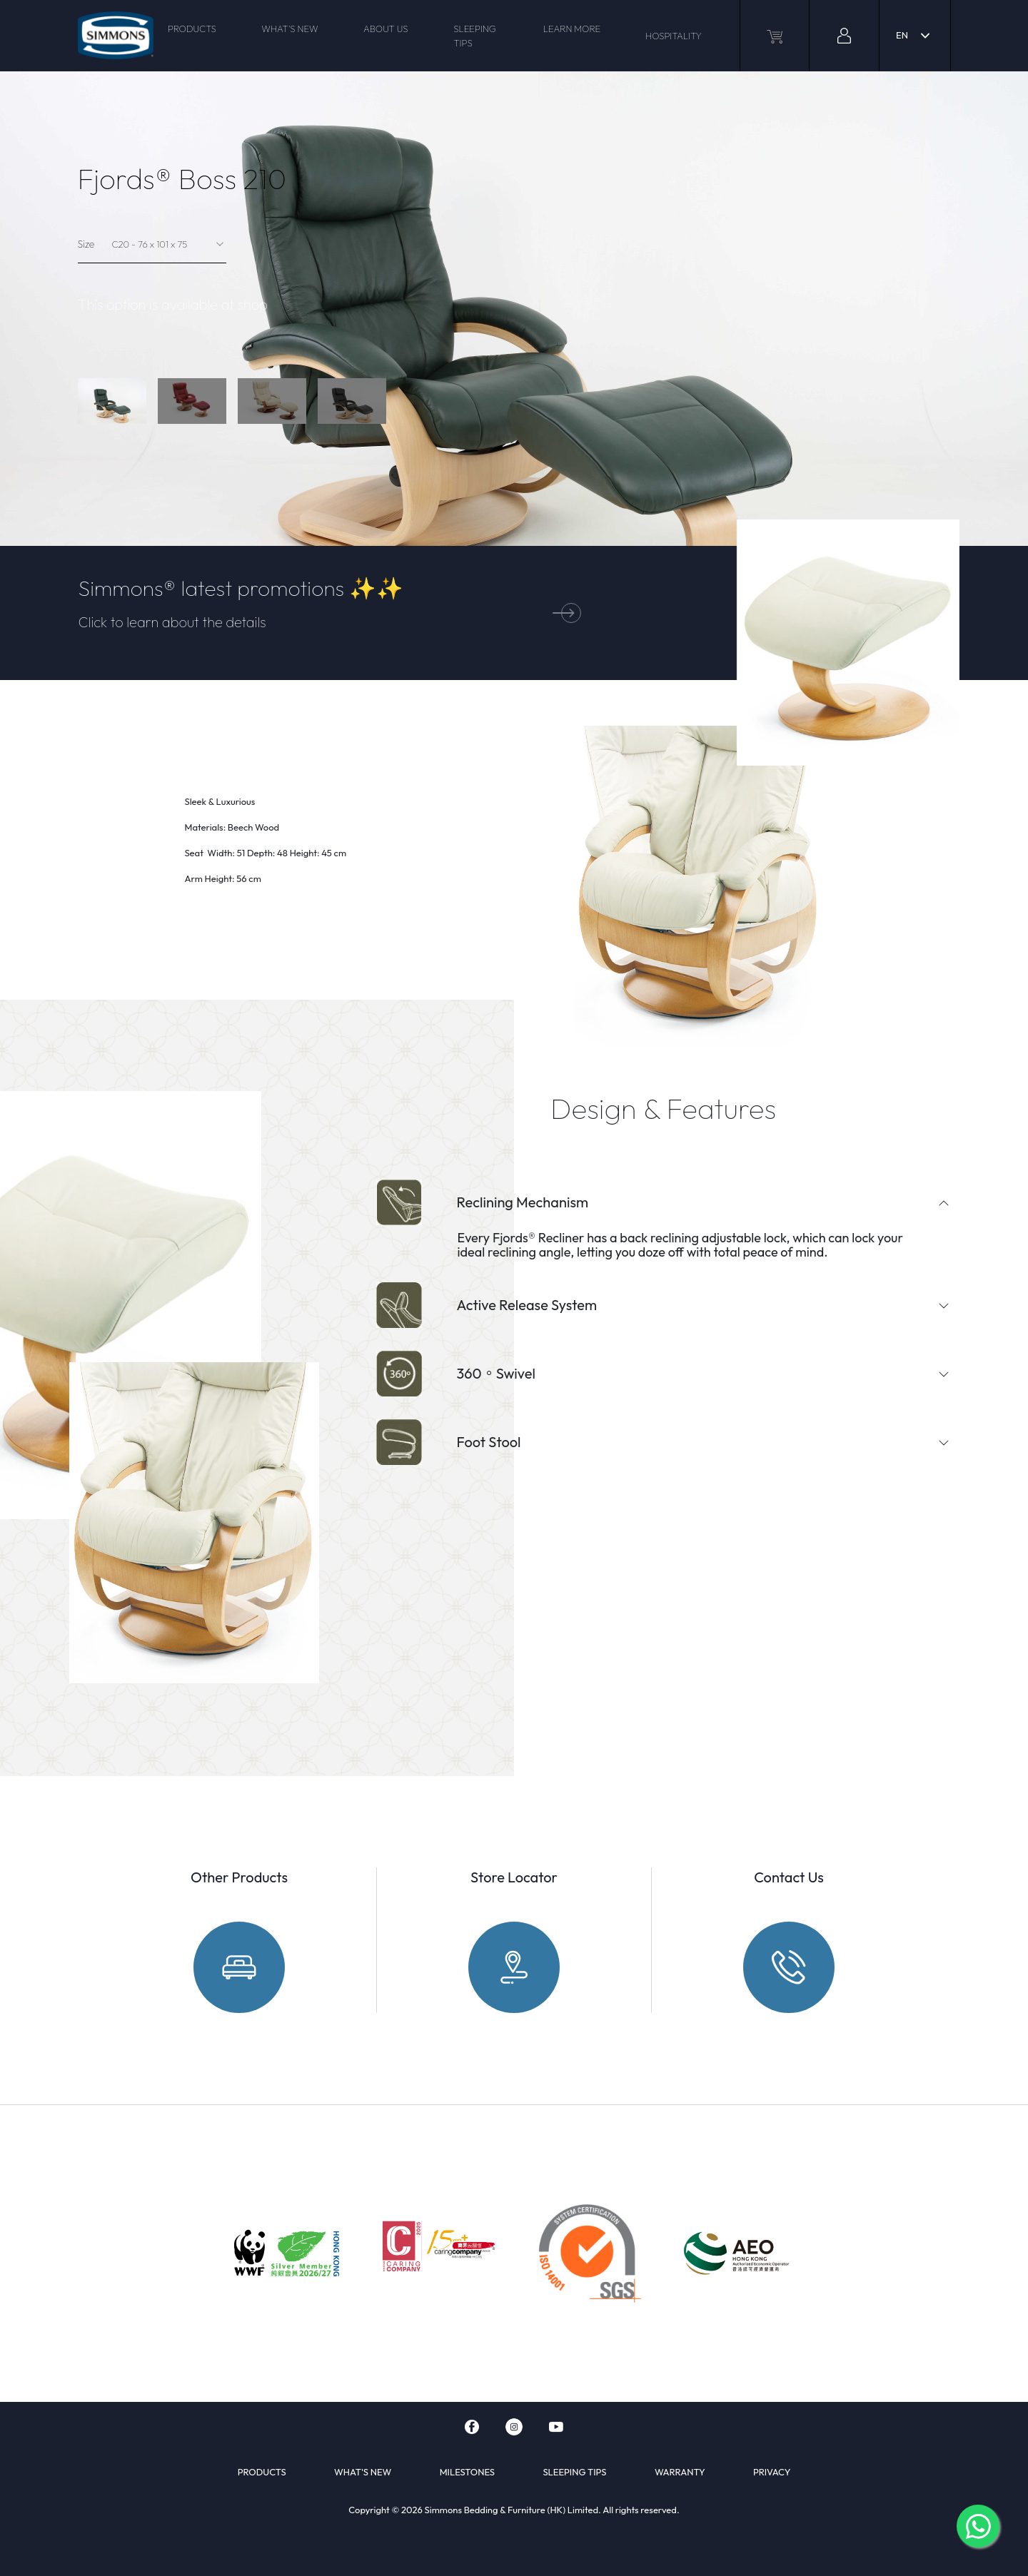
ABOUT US (385, 28)
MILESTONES (467, 2472)
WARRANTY (680, 2472)
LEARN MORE (572, 28)
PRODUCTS (192, 28)
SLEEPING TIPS (474, 36)
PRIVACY (771, 2472)
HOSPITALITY (673, 35)
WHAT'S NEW (289, 28)
